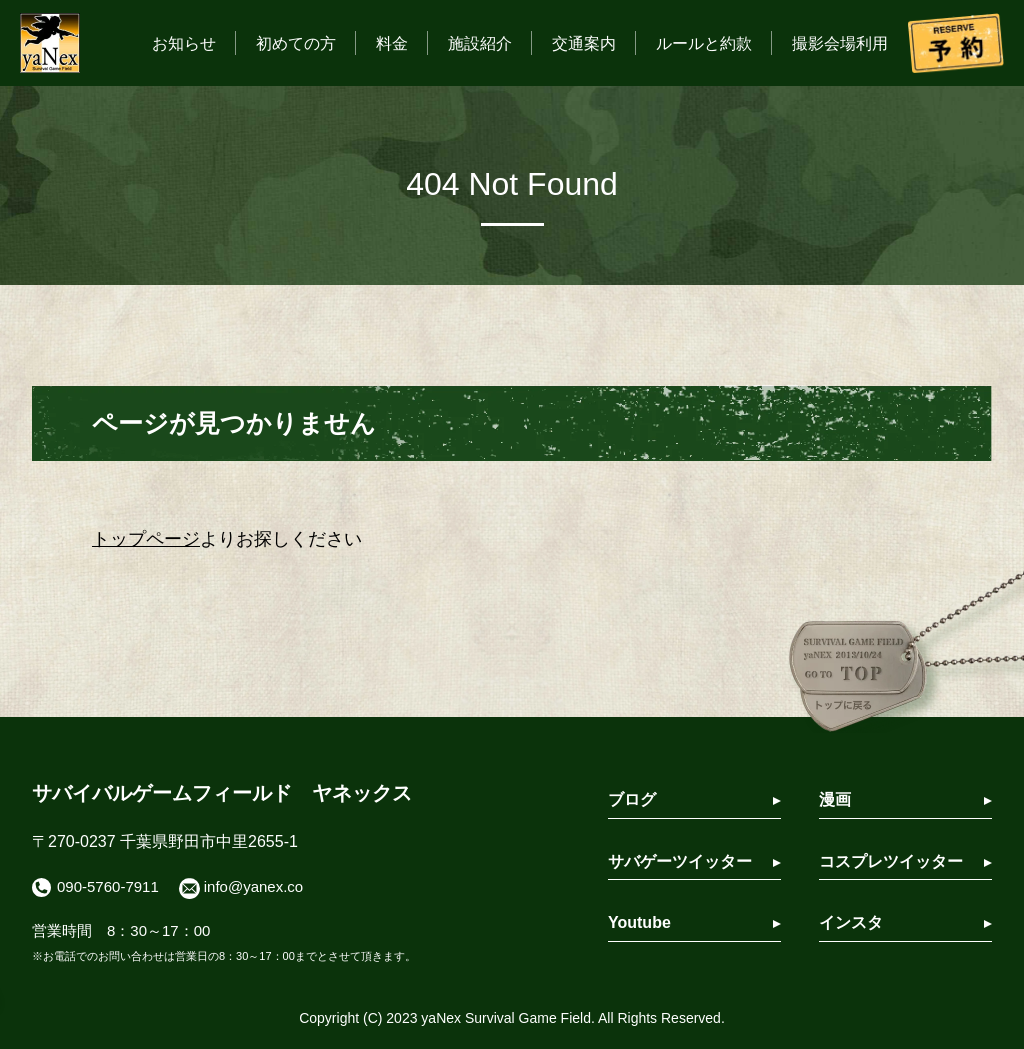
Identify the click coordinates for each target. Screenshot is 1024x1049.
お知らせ (184, 43)
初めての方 (296, 43)
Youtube (639, 922)
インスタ (851, 922)
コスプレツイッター (891, 861)
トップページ (146, 539)
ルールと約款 (704, 43)
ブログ (632, 799)
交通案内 (584, 43)
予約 (956, 43)
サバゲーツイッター (680, 861)
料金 (392, 43)
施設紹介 (480, 43)
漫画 (835, 799)
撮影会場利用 (840, 43)
